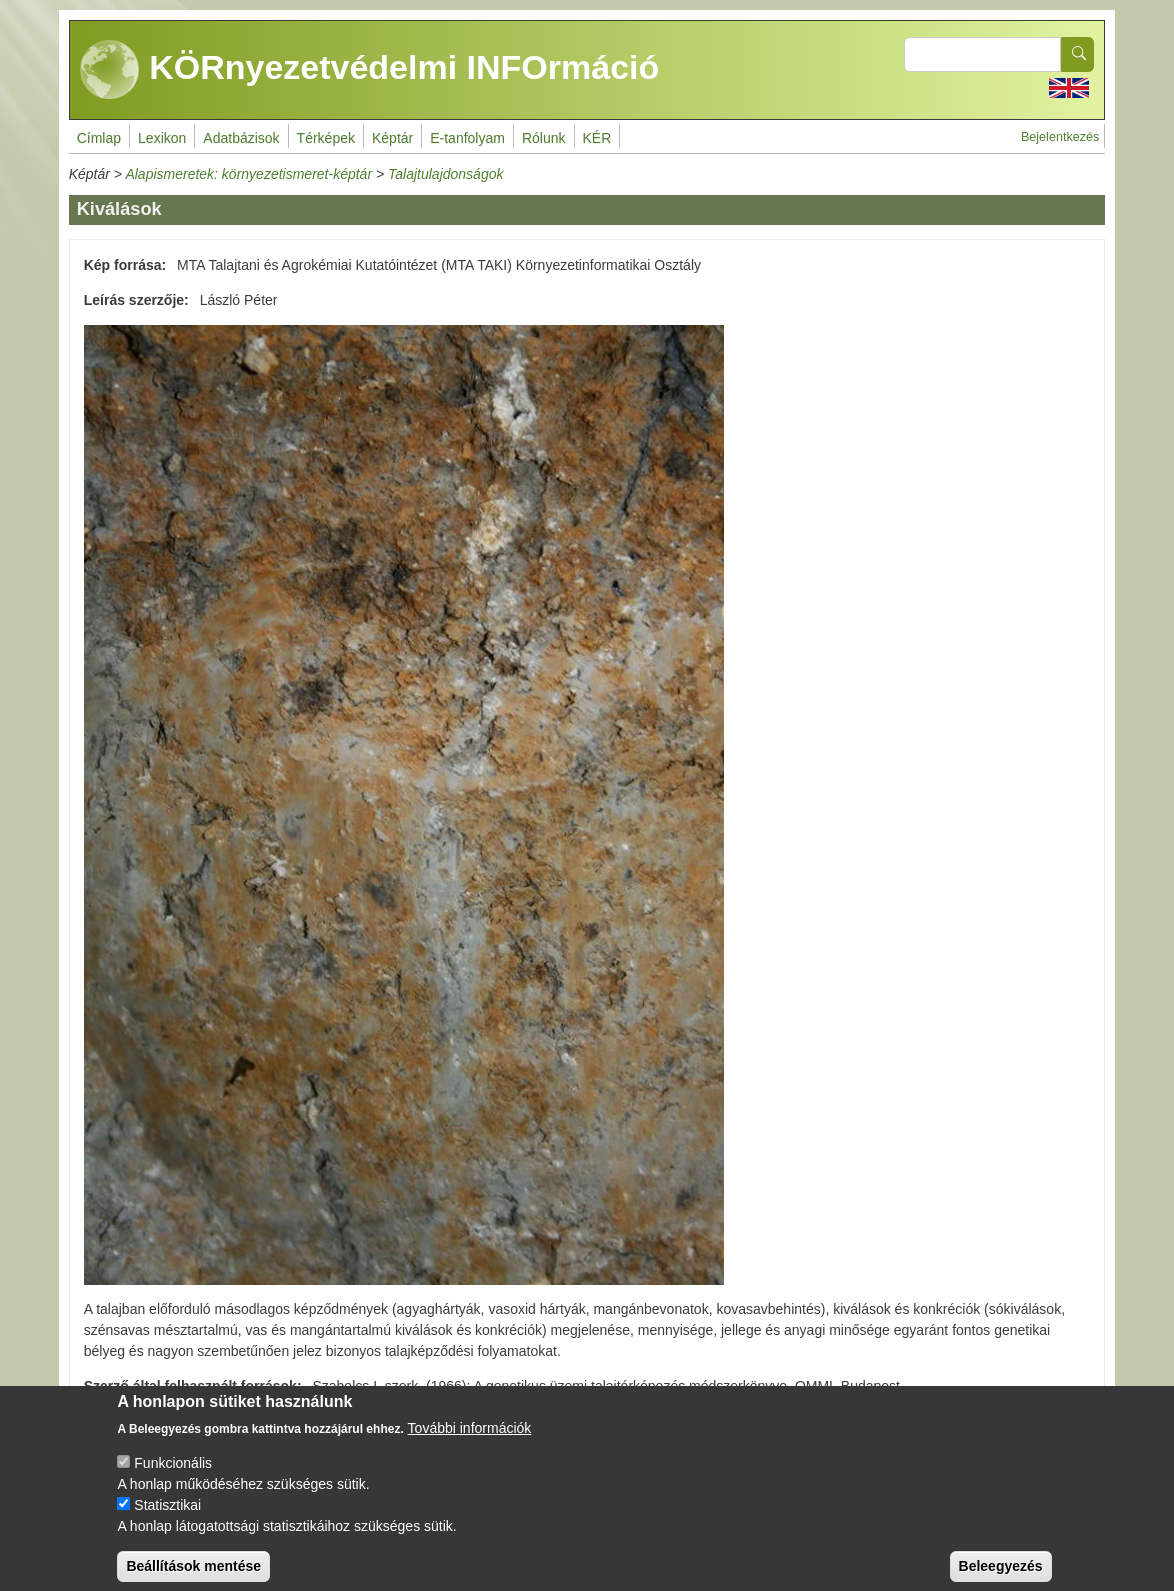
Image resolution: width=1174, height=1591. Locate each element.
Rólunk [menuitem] (544, 138)
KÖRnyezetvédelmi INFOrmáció (370, 70)
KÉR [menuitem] (597, 138)
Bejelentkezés (1060, 137)
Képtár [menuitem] (392, 138)
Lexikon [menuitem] (162, 138)
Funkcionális (173, 1478)
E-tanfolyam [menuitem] (467, 138)
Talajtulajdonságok (445, 174)
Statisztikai (167, 1520)
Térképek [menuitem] (326, 138)
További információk (470, 1443)
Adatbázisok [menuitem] (241, 138)
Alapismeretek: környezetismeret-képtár (248, 174)
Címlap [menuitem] (99, 138)
